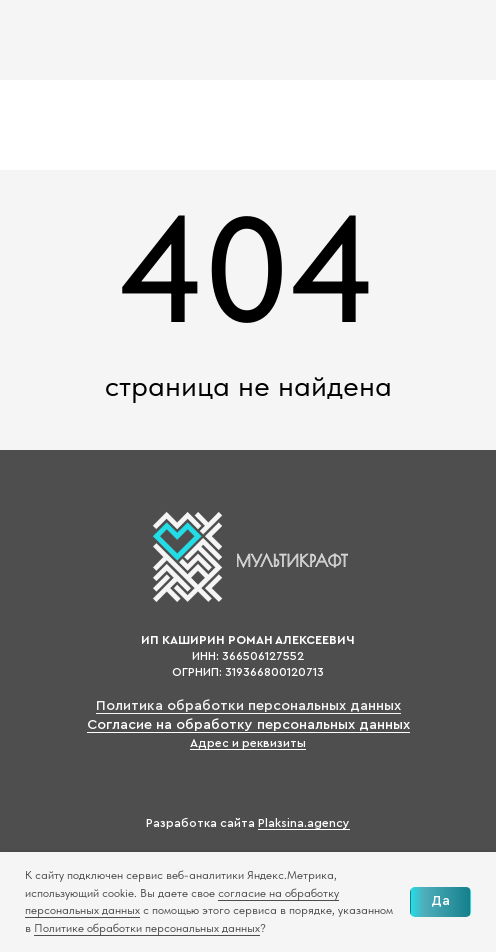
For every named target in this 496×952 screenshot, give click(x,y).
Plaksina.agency (304, 823)
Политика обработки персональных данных (248, 706)
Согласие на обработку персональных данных (248, 725)
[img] (83, 40)
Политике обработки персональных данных (147, 928)
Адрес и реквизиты (248, 743)
